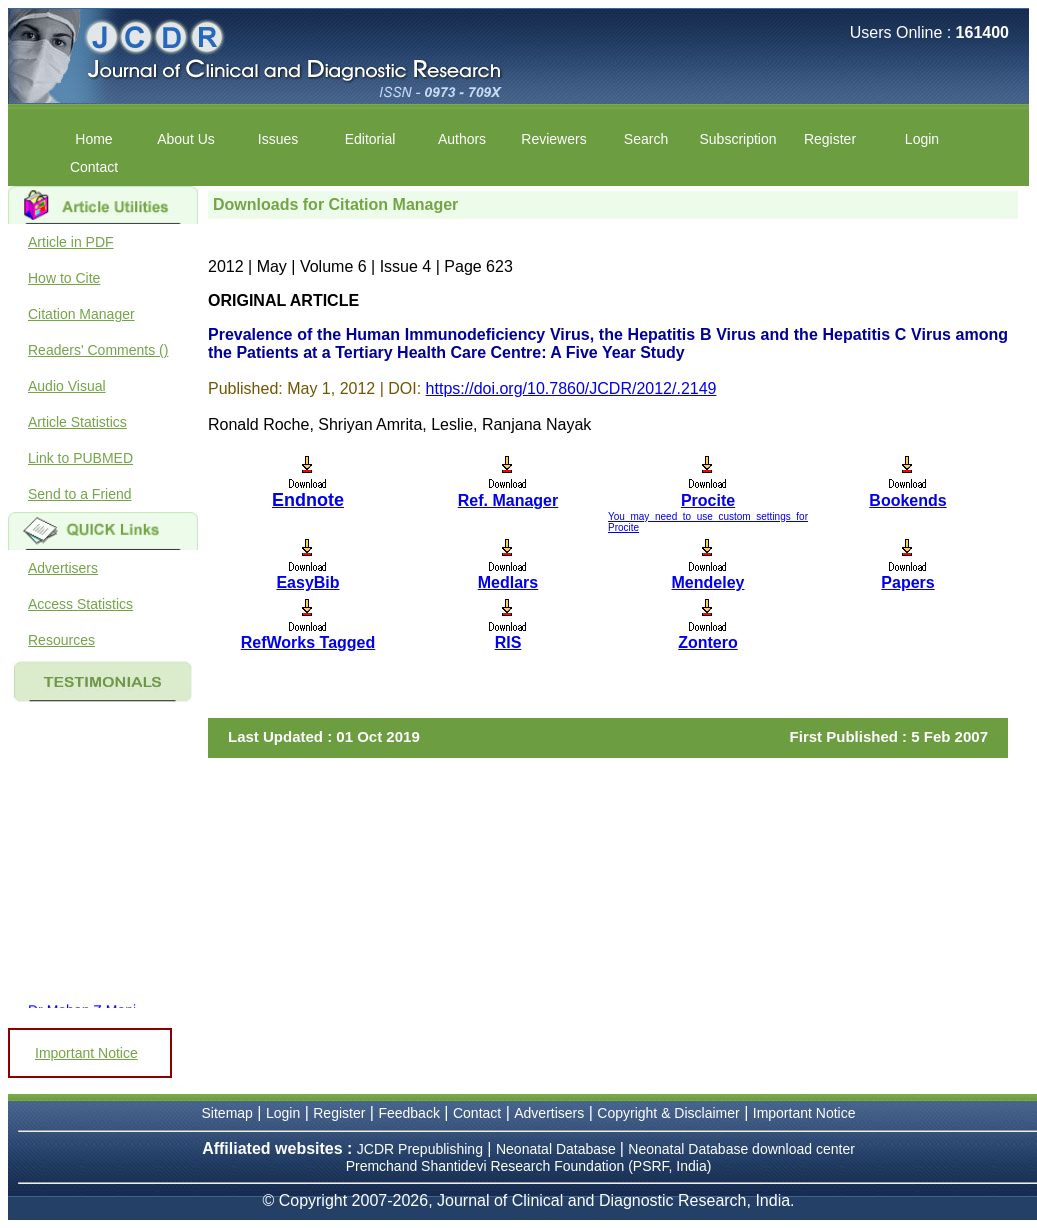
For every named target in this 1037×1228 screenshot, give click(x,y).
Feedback (408, 1113)
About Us (186, 139)
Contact (94, 167)
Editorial (370, 139)
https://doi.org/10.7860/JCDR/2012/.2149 (571, 388)
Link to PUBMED (80, 458)
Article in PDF (71, 242)
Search (646, 139)
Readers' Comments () (98, 350)
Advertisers (63, 568)
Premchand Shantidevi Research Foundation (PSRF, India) (529, 1166)
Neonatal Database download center (741, 1149)
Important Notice (86, 1053)
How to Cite (64, 278)
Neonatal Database (558, 1149)
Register (830, 139)
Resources (61, 640)
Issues (278, 139)
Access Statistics (80, 604)
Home (93, 139)
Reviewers (553, 139)
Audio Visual (67, 386)
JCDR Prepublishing (420, 1149)
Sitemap (227, 1113)
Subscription (737, 139)
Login (922, 139)
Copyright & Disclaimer (668, 1113)
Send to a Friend (80, 494)
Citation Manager (81, 314)
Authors (462, 139)
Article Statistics (77, 422)
